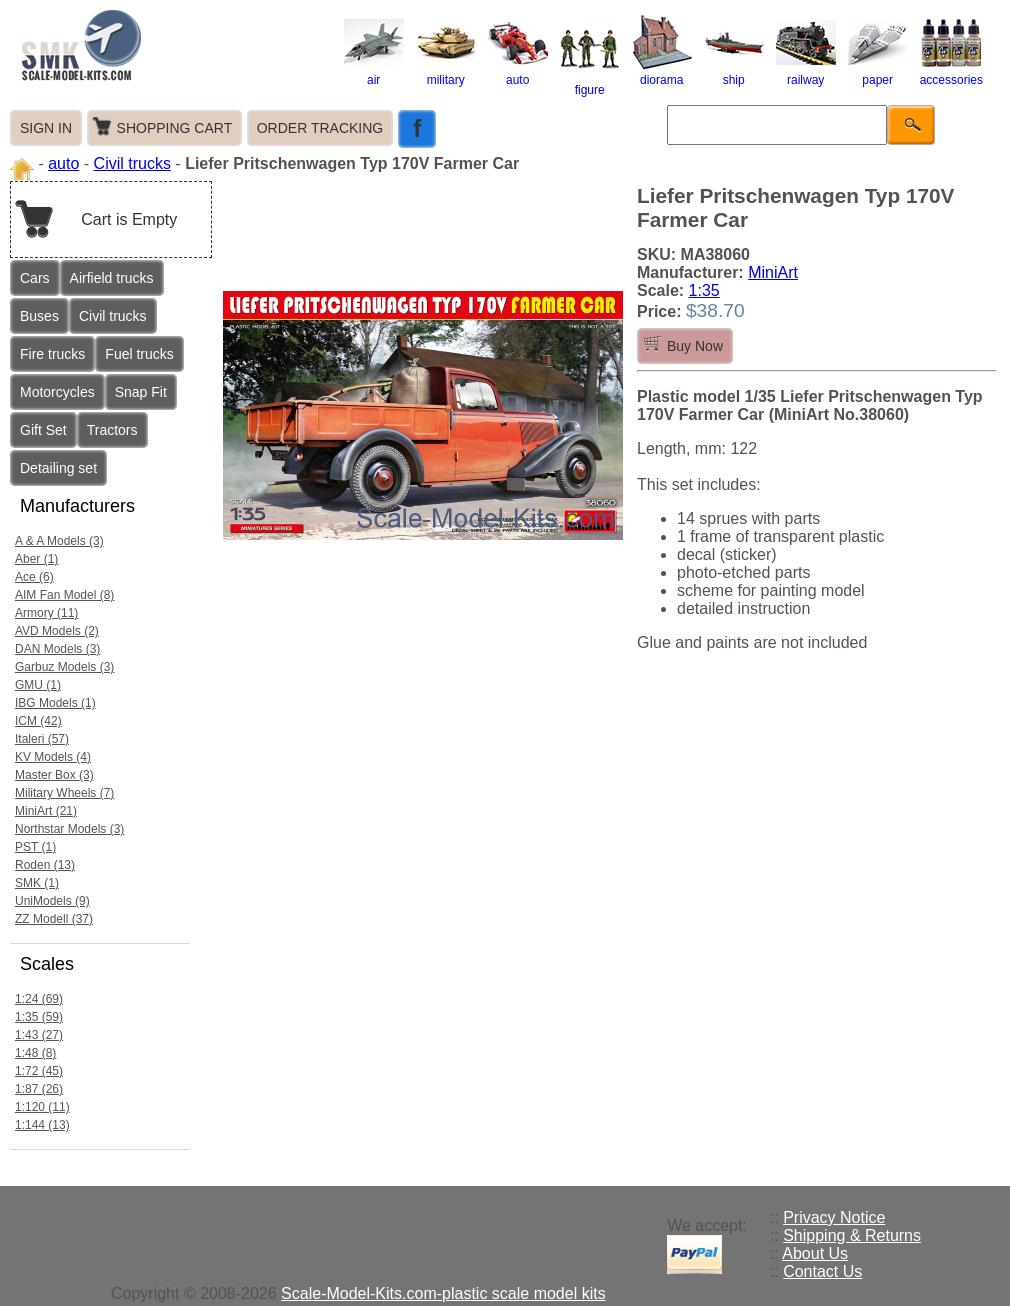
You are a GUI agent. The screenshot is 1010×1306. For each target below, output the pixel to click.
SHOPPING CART (175, 128)
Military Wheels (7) (64, 793)
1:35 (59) (39, 1017)
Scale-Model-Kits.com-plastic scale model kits (443, 1293)
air (374, 73)
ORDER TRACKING (320, 128)
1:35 (704, 290)
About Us (815, 1253)
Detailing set (58, 468)
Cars (35, 278)
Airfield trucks (112, 278)
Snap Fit (141, 392)
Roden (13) (45, 865)
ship (734, 73)
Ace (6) (34, 577)
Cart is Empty (129, 219)
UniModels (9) (52, 901)
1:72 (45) (39, 1071)
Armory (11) (46, 613)
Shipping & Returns (852, 1235)
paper (878, 73)
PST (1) (35, 847)
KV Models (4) (53, 757)
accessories (951, 73)
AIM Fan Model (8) (64, 595)
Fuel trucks (139, 354)
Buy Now (695, 346)
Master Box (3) (54, 775)
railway (806, 73)
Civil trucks (132, 163)
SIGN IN (46, 128)
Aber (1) (36, 559)
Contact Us (822, 1271)
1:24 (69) (39, 999)
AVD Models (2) (57, 631)
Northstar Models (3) (69, 829)
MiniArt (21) (46, 811)
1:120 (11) (42, 1107)
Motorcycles (57, 392)
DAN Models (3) (57, 649)
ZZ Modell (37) (54, 919)
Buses (39, 316)
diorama (662, 73)
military (446, 73)
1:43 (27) (39, 1035)
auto (518, 73)
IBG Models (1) (55, 703)
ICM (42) (38, 721)
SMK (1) (37, 883)
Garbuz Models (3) (64, 667)
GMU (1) (38, 685)
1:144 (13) (42, 1125)
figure (590, 83)
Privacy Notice (834, 1217)
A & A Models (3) (59, 541)
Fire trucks (52, 354)
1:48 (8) (35, 1053)
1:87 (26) (39, 1089)
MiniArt (773, 272)
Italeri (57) (42, 739)
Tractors (112, 430)
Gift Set (43, 430)
